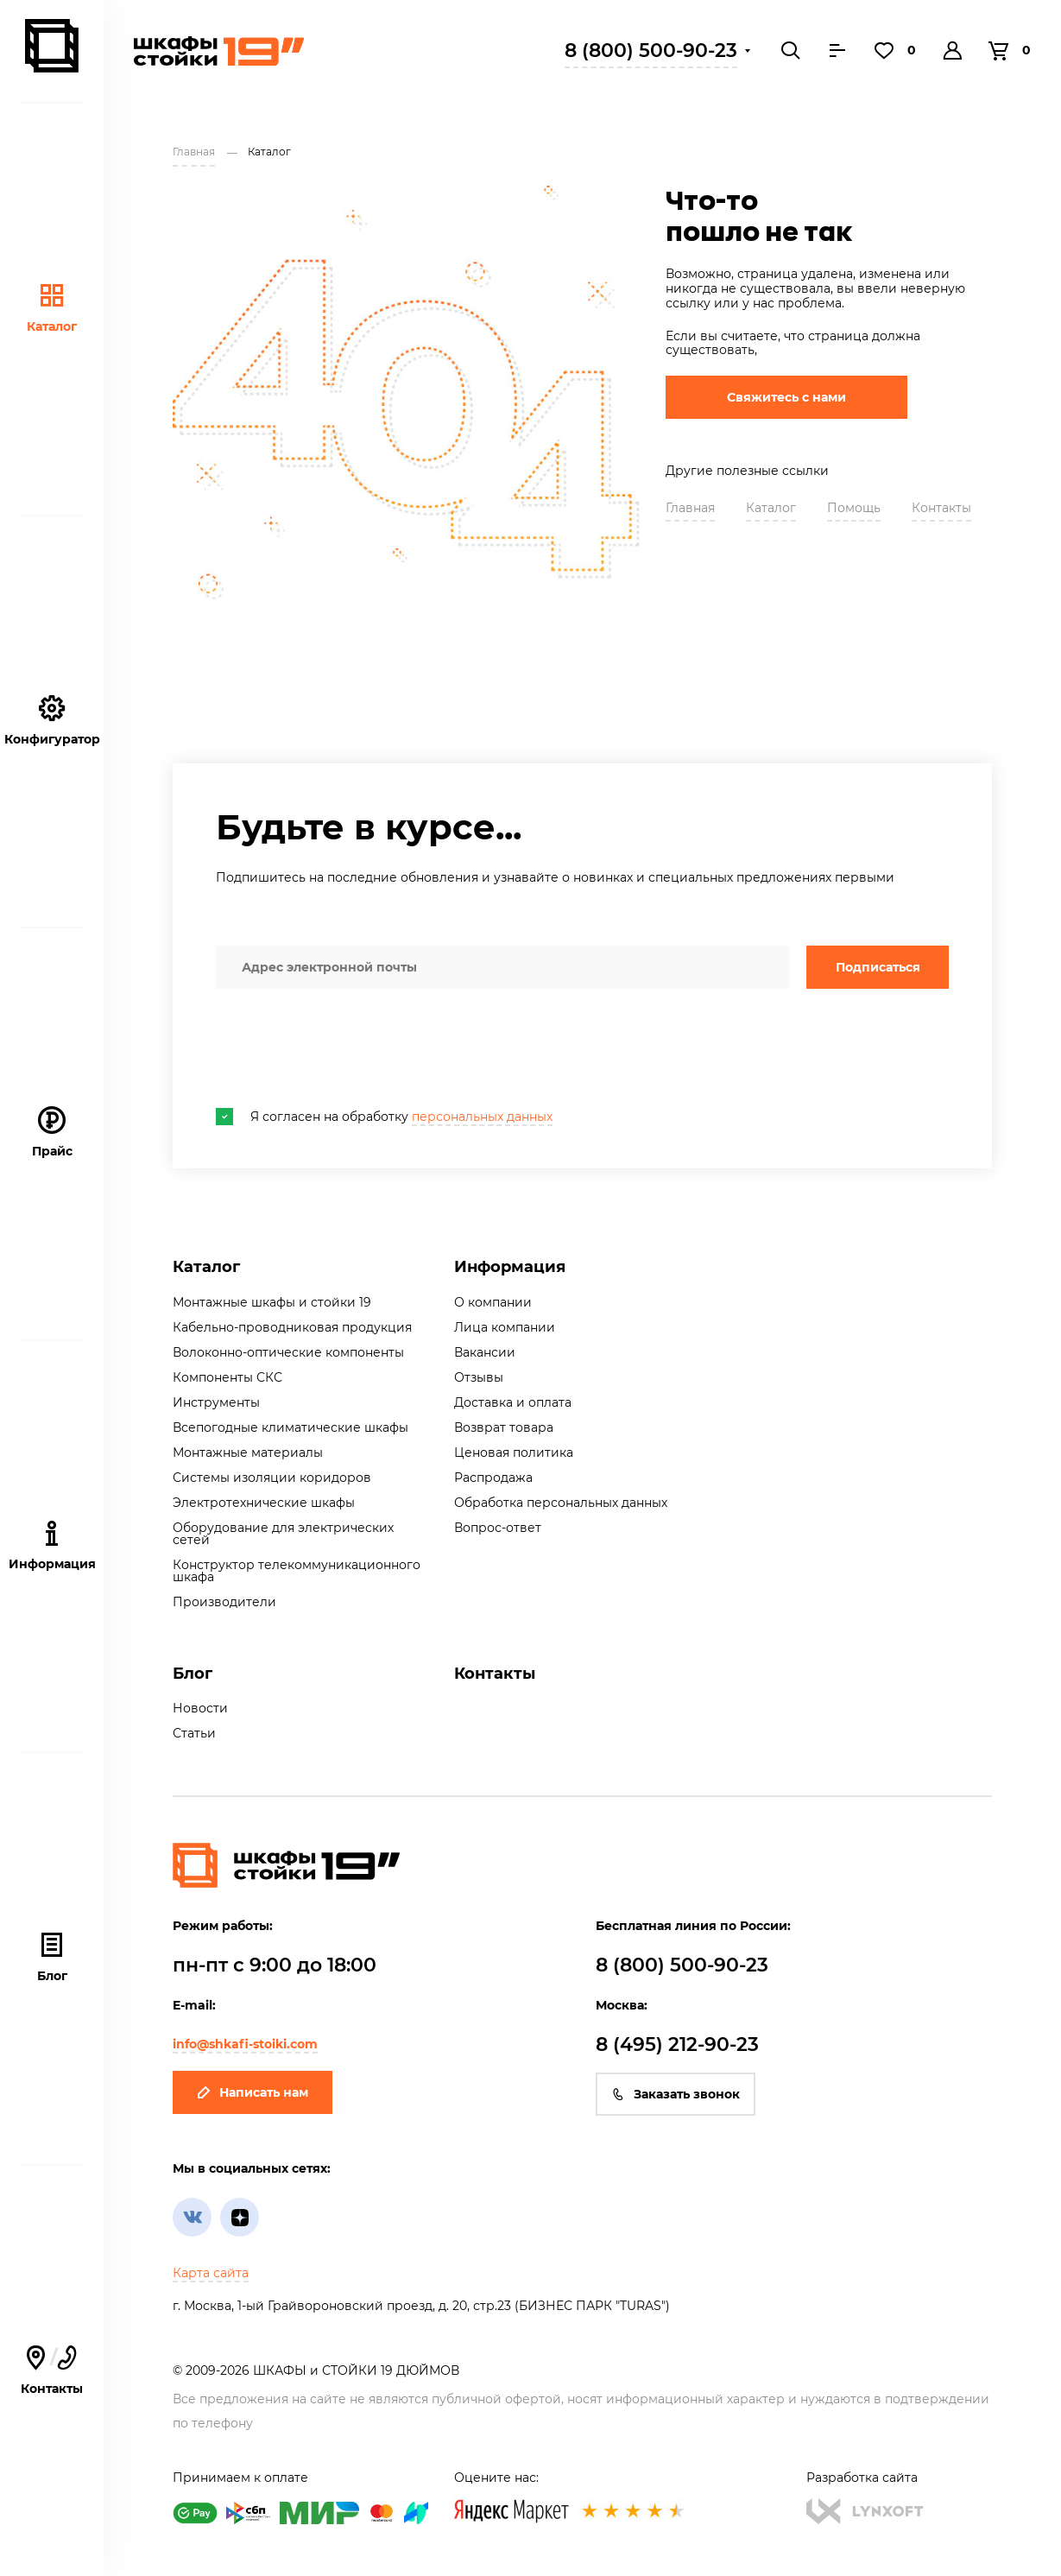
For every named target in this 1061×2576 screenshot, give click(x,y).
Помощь (854, 508)
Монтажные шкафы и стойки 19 (272, 1302)
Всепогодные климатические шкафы (290, 1427)
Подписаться (878, 967)
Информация (509, 1266)
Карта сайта (211, 2273)
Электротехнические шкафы (264, 1502)
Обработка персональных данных (560, 1502)
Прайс (52, 1132)
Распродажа (493, 1477)
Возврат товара (503, 1427)
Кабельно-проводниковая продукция (292, 1327)
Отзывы (478, 1377)
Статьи (194, 1733)
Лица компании (504, 1327)
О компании (493, 1302)
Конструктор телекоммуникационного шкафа (296, 1571)
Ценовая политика (513, 1452)
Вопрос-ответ (497, 1527)
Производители (224, 1602)
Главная (690, 508)
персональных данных (482, 1116)
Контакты (941, 508)
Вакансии (484, 1352)
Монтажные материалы (248, 1452)
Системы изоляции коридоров (272, 1477)
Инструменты (216, 1402)
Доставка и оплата (513, 1402)
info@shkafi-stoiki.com (245, 2044)
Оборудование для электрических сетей (283, 1533)
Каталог (52, 308)
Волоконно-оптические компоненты (288, 1352)
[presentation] (347, 1048)
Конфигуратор (52, 720)
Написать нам (252, 2092)
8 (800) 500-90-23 (651, 50)
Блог (52, 1957)
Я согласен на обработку (384, 1116)
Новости (200, 1708)
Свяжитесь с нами (786, 397)
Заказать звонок (675, 2094)
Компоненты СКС (227, 1377)
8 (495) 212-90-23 (677, 2044)
